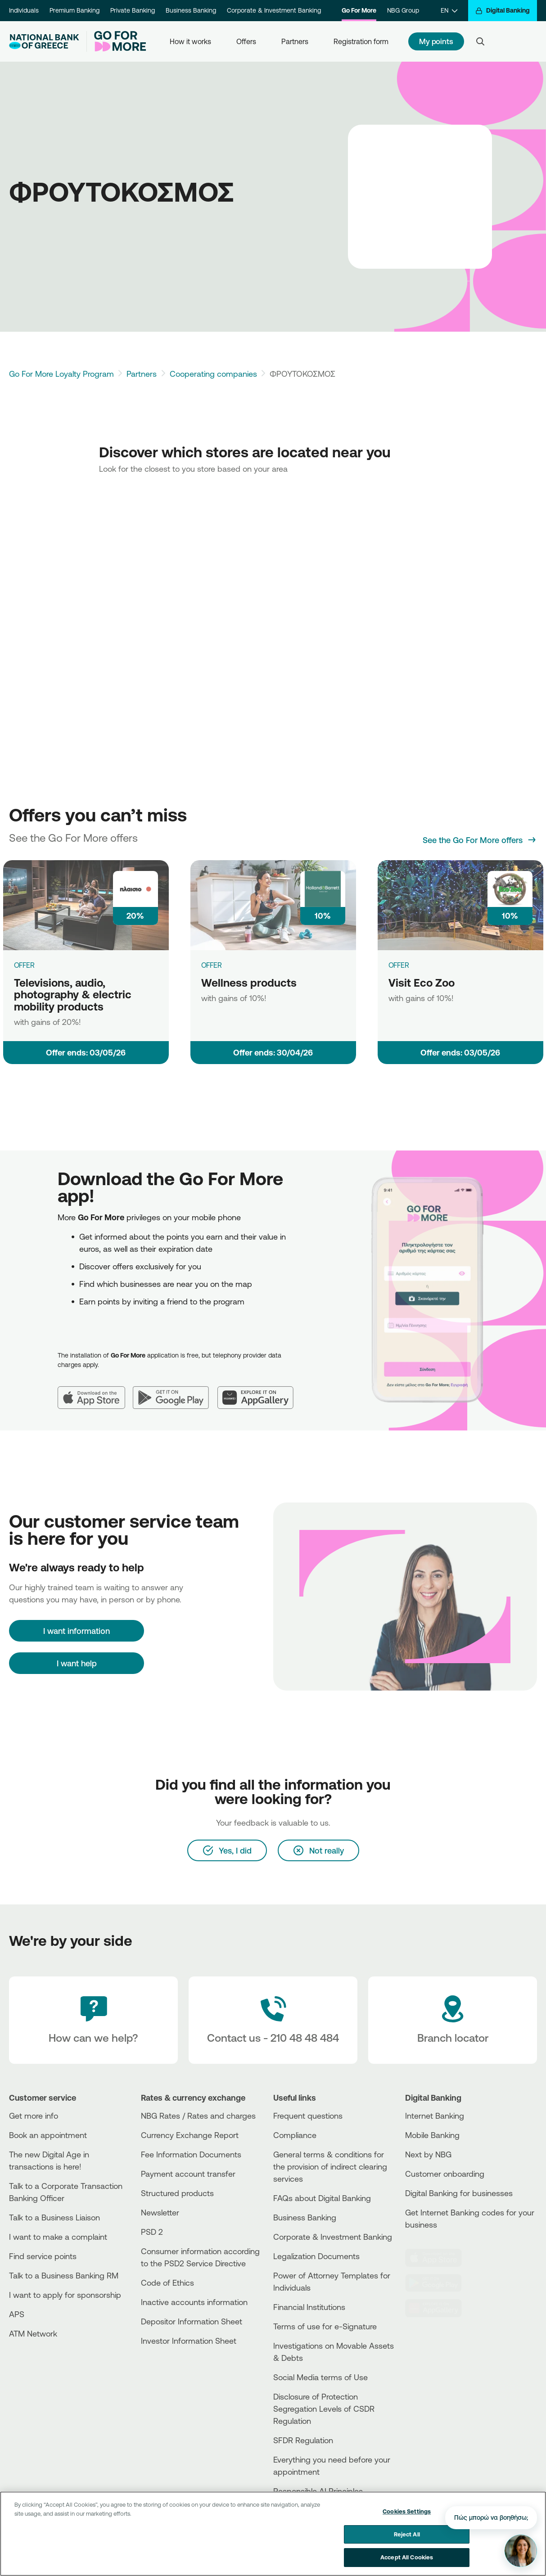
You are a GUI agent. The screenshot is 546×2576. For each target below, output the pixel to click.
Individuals (24, 10)
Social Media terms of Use (320, 2377)
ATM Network (33, 2333)
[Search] (480, 41)
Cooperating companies (213, 373)
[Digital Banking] (502, 10)
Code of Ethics (167, 2282)
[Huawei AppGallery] (259, 1390)
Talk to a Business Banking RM (63, 2275)
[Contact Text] (273, 2020)
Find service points (43, 2255)
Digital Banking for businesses (459, 2192)
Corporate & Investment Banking (274, 10)
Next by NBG (428, 2154)
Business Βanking (304, 2217)
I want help (77, 1663)
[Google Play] (175, 1390)
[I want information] (76, 1631)
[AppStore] (438, 2258)
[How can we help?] (93, 2020)
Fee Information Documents (191, 2154)
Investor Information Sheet (188, 2340)
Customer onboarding (444, 2173)
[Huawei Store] (438, 2308)
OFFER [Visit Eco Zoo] (398, 965)
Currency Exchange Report (190, 2134)
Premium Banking (74, 10)
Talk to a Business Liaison (54, 2217)
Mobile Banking (432, 2134)
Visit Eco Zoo (421, 982)
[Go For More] (116, 41)
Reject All (407, 2534)
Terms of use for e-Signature (325, 2326)
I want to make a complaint (58, 2236)
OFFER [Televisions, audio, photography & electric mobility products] (24, 965)
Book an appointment (48, 2134)
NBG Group (403, 10)
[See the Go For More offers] (480, 839)
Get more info (33, 2115)
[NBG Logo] (44, 41)
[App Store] (95, 1390)
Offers (246, 41)
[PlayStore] (438, 2283)
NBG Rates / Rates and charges (198, 2115)
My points (436, 41)
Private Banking (132, 10)
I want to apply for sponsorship (65, 2294)
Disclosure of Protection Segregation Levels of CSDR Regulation (324, 2408)
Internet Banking (434, 2115)
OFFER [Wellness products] (211, 965)
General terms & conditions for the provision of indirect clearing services (330, 2166)
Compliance (294, 2134)
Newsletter (160, 2212)
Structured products (177, 2192)
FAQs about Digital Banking (322, 2197)
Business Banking (191, 10)
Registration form (361, 41)
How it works (190, 41)
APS (16, 2314)
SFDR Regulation (303, 2440)
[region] (273, 2533)
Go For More (359, 10)
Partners (294, 41)
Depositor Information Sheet (191, 2321)
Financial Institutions (309, 2306)
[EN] (449, 10)
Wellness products (249, 982)
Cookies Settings (407, 2511)
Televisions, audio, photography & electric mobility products (72, 994)
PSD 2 (152, 2231)
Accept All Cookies (406, 2557)
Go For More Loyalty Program (61, 373)
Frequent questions (308, 2115)
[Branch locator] (452, 2020)
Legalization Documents (316, 2255)
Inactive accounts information (194, 2301)
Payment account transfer (188, 2173)
